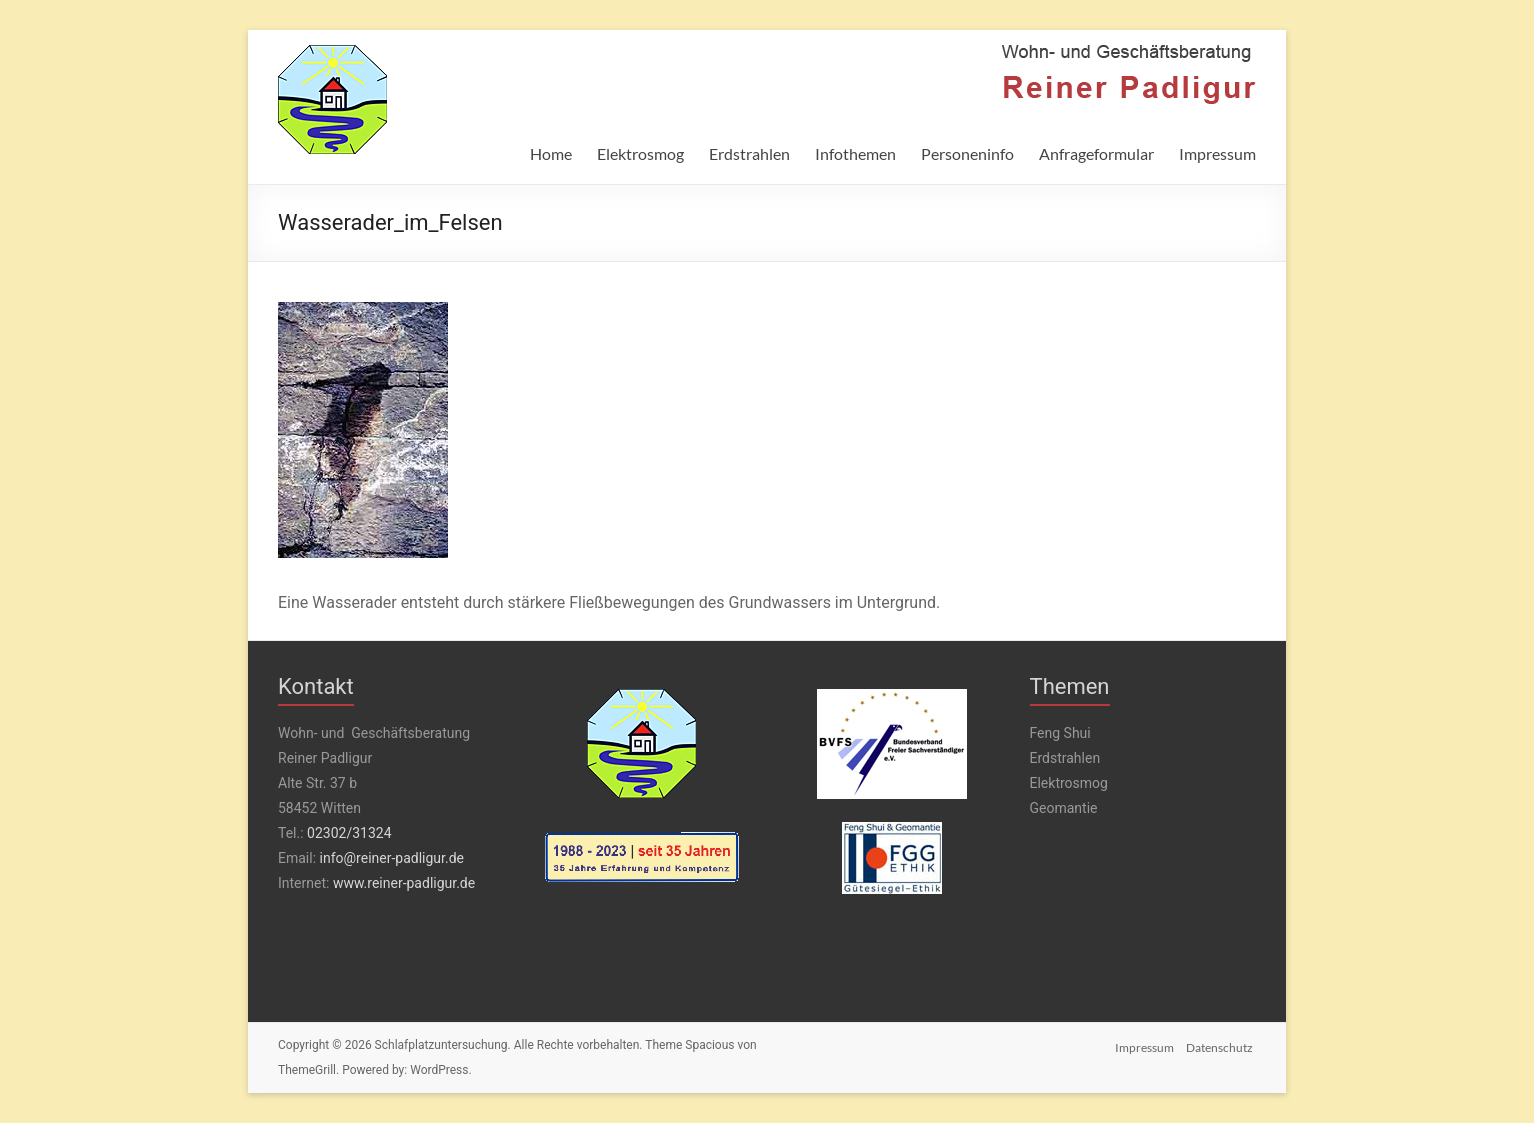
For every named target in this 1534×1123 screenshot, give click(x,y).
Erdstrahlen (749, 153)
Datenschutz (1222, 1045)
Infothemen (855, 153)
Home (551, 153)
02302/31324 (349, 833)
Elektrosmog (640, 153)
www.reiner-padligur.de (404, 883)
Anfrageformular (1096, 153)
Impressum (1217, 153)
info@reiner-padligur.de (392, 858)
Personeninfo (967, 153)
